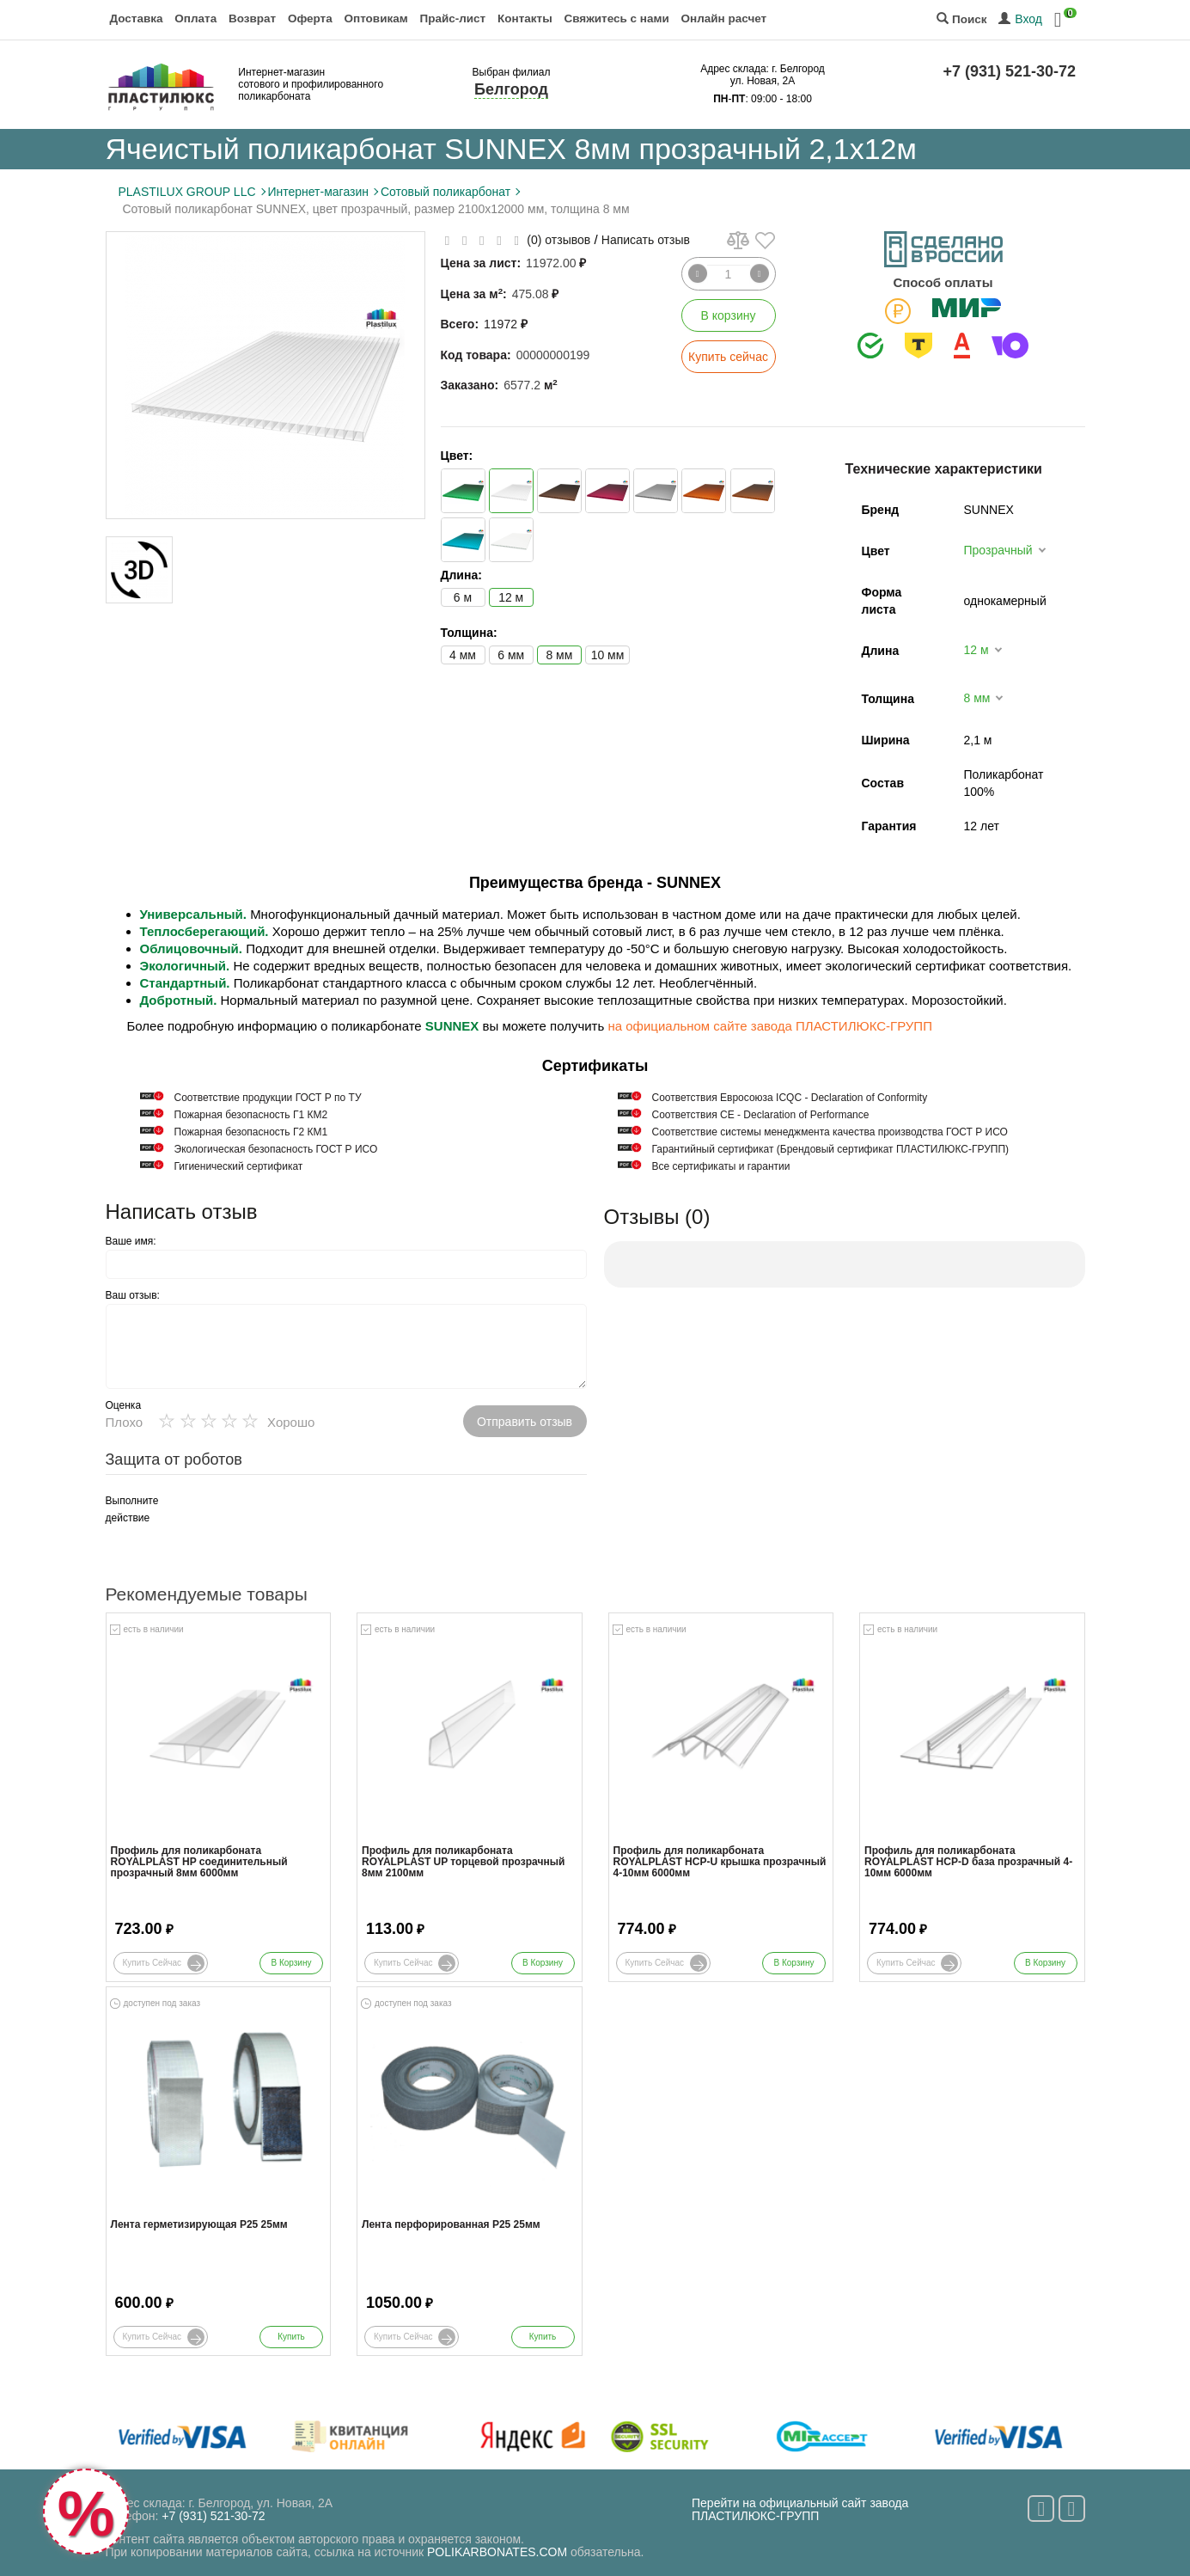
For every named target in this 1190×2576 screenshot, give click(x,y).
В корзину (728, 315)
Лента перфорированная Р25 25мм (451, 2224)
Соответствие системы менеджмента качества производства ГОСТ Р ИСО (830, 1132)
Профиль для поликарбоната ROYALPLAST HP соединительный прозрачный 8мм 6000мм (199, 1862)
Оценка (124, 1405)
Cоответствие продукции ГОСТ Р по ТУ (268, 1098)
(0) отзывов (558, 240)
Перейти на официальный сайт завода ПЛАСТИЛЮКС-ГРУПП (800, 2509)
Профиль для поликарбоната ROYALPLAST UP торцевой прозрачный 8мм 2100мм (463, 1862)
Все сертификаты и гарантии (721, 1166)
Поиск (961, 19)
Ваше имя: (131, 1241)
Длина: (461, 575)
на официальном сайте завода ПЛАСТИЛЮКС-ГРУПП (769, 1026)
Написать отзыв (645, 240)
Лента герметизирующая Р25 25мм (199, 2224)
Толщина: (469, 632)
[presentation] (320, 1525)
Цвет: (457, 455)
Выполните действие (132, 1509)
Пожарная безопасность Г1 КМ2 (251, 1115)
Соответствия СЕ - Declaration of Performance (761, 1115)
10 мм (608, 655)
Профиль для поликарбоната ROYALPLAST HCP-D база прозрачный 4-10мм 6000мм (968, 1862)
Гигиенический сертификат (238, 1166)
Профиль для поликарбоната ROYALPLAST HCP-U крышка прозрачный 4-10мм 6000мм (720, 1862)
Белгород (511, 89)
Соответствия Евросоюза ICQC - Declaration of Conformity (790, 1098)
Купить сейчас (728, 357)
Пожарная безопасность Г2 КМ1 (251, 1132)
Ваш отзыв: (133, 1295)
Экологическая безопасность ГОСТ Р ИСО (276, 1149)
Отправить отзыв (524, 1422)
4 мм (462, 655)
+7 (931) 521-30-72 (1010, 71)
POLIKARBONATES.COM (497, 2552)
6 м (463, 597)
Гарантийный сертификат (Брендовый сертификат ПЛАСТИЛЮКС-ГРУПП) (831, 1149)
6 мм (510, 655)
